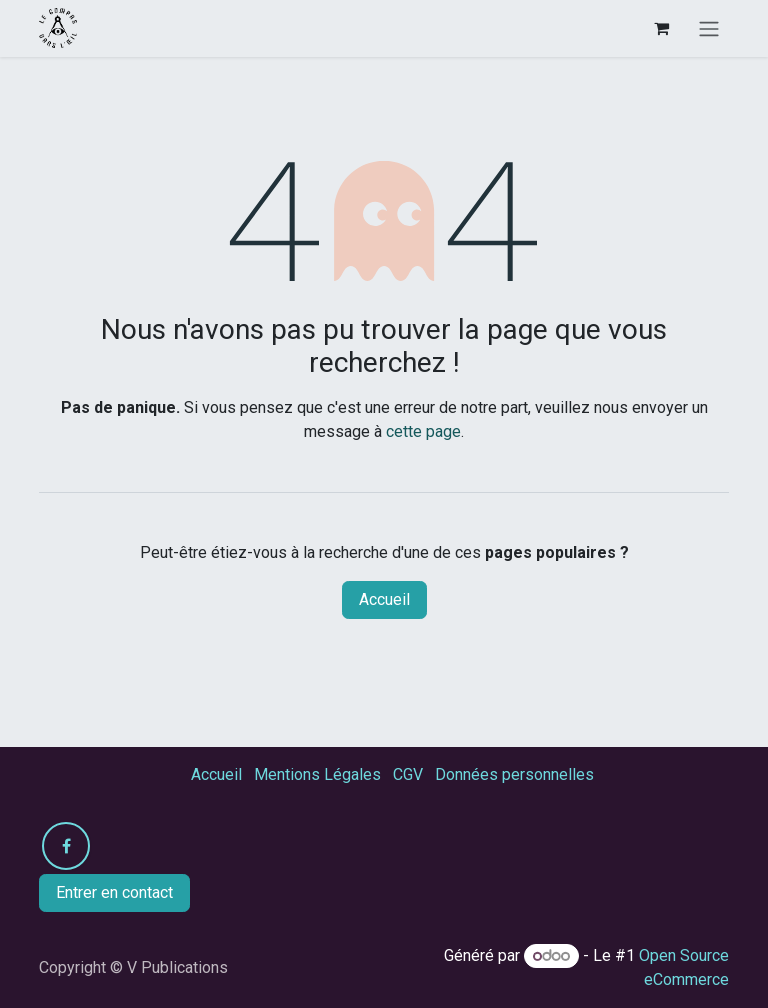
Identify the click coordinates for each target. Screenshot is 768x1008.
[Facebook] (66, 846)
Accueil (384, 599)
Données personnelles (514, 774)
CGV (408, 774)
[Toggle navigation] (709, 28)
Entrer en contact (114, 892)
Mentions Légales (317, 774)
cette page (423, 431)
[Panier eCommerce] (661, 28)
